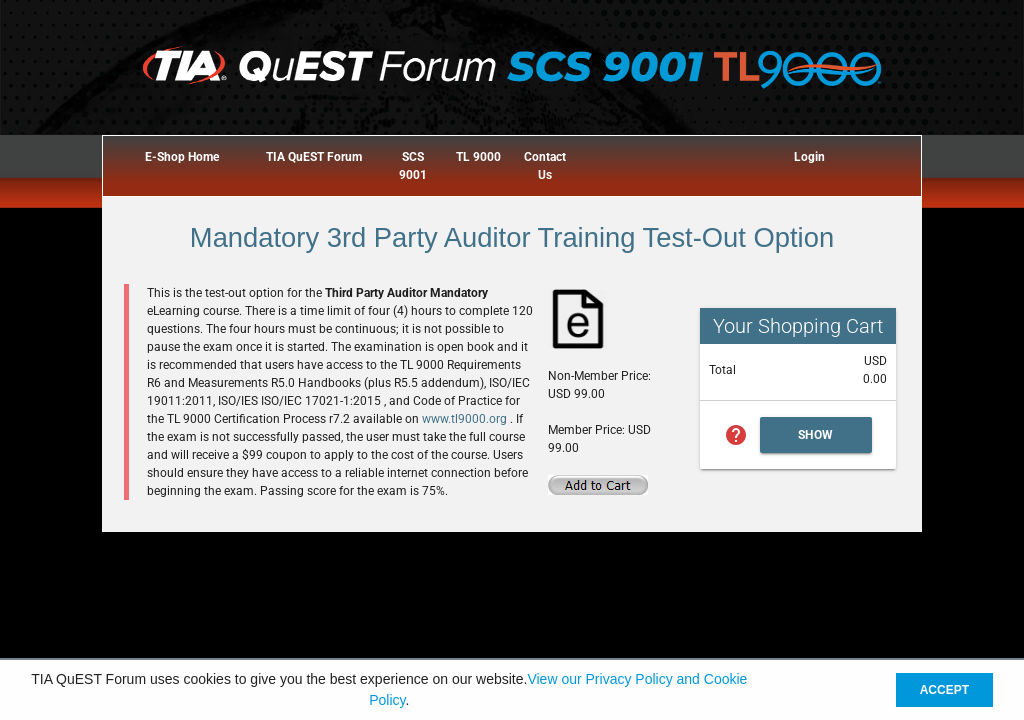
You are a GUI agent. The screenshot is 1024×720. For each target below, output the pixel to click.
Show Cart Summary (816, 440)
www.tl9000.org (466, 419)
